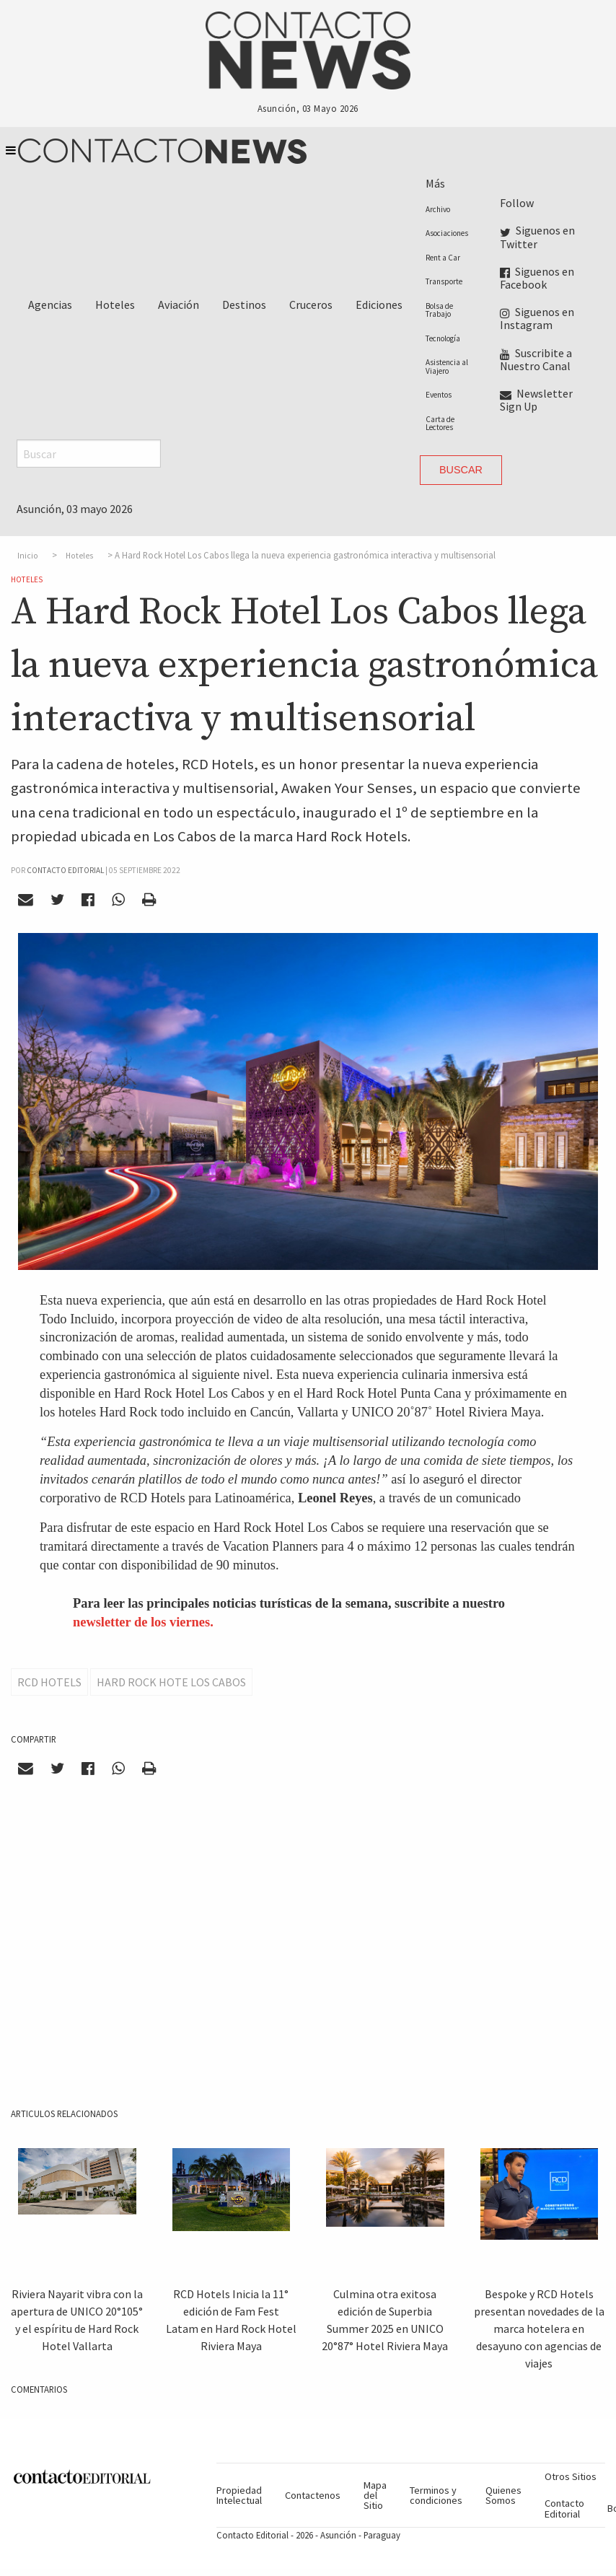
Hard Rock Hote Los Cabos (171, 1682)
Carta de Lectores (440, 423)
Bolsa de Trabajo (439, 310)
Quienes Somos (503, 2495)
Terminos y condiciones (436, 2495)
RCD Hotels (49, 1682)
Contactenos (312, 2495)
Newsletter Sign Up (536, 399)
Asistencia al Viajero (447, 366)
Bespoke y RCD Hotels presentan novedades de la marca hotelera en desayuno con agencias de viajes (539, 2328)
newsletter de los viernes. (143, 1622)
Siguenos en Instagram (537, 318)
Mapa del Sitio (375, 2496)
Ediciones (379, 304)
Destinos (244, 304)
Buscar (461, 470)
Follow (517, 203)
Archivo (438, 209)
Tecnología (443, 338)
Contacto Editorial (564, 2508)
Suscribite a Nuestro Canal (536, 359)
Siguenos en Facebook (537, 278)
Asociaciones (447, 233)
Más (435, 183)
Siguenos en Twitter (537, 236)
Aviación (178, 304)
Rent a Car (443, 258)
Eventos (439, 395)
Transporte (444, 281)
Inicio (27, 556)
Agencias (50, 304)
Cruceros (311, 304)
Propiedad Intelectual (239, 2495)
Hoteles (115, 304)
